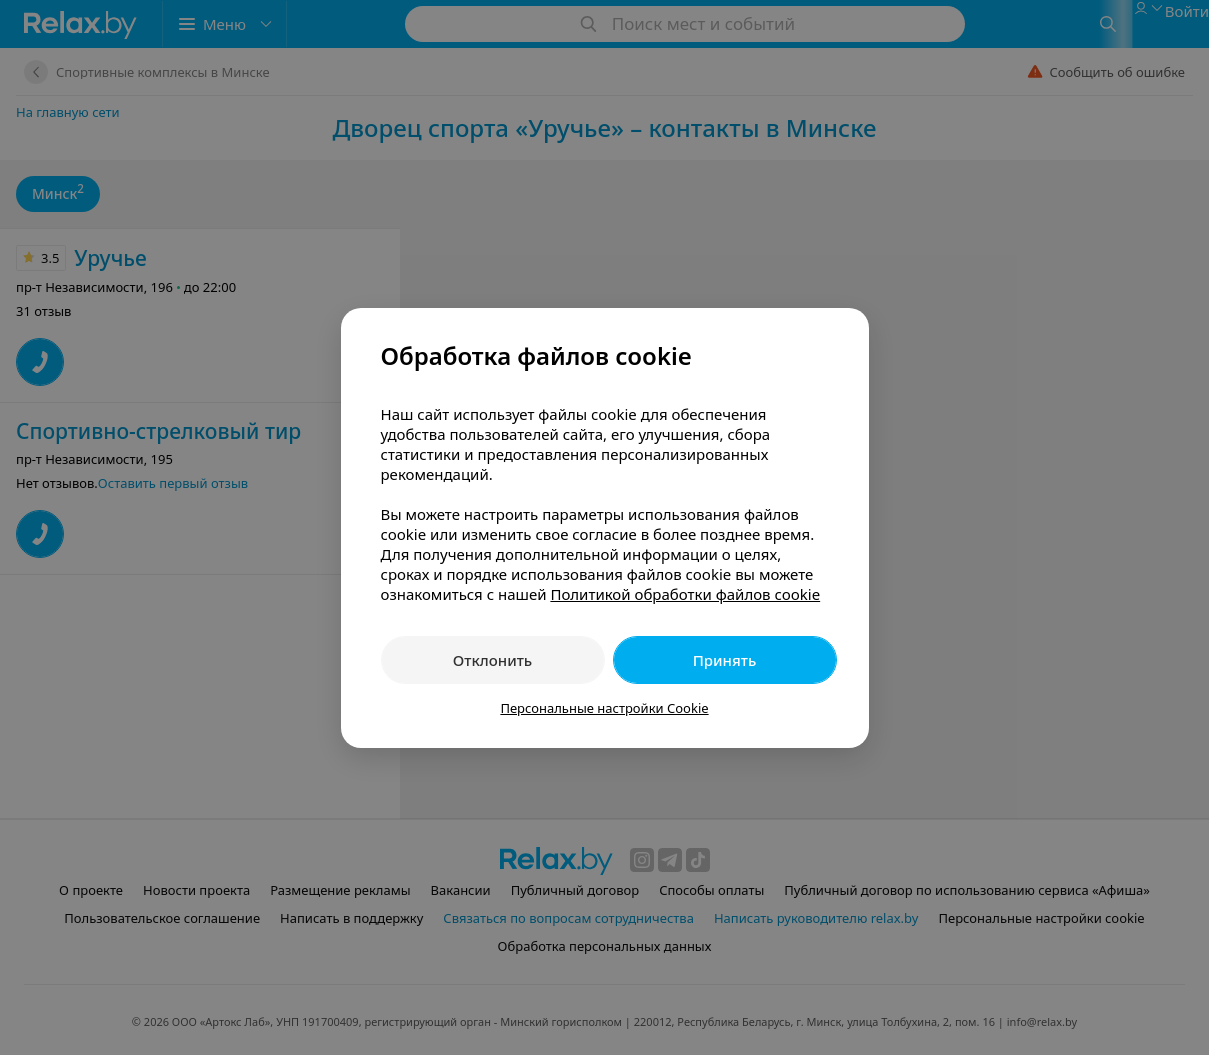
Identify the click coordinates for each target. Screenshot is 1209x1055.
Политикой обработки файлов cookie (685, 594)
